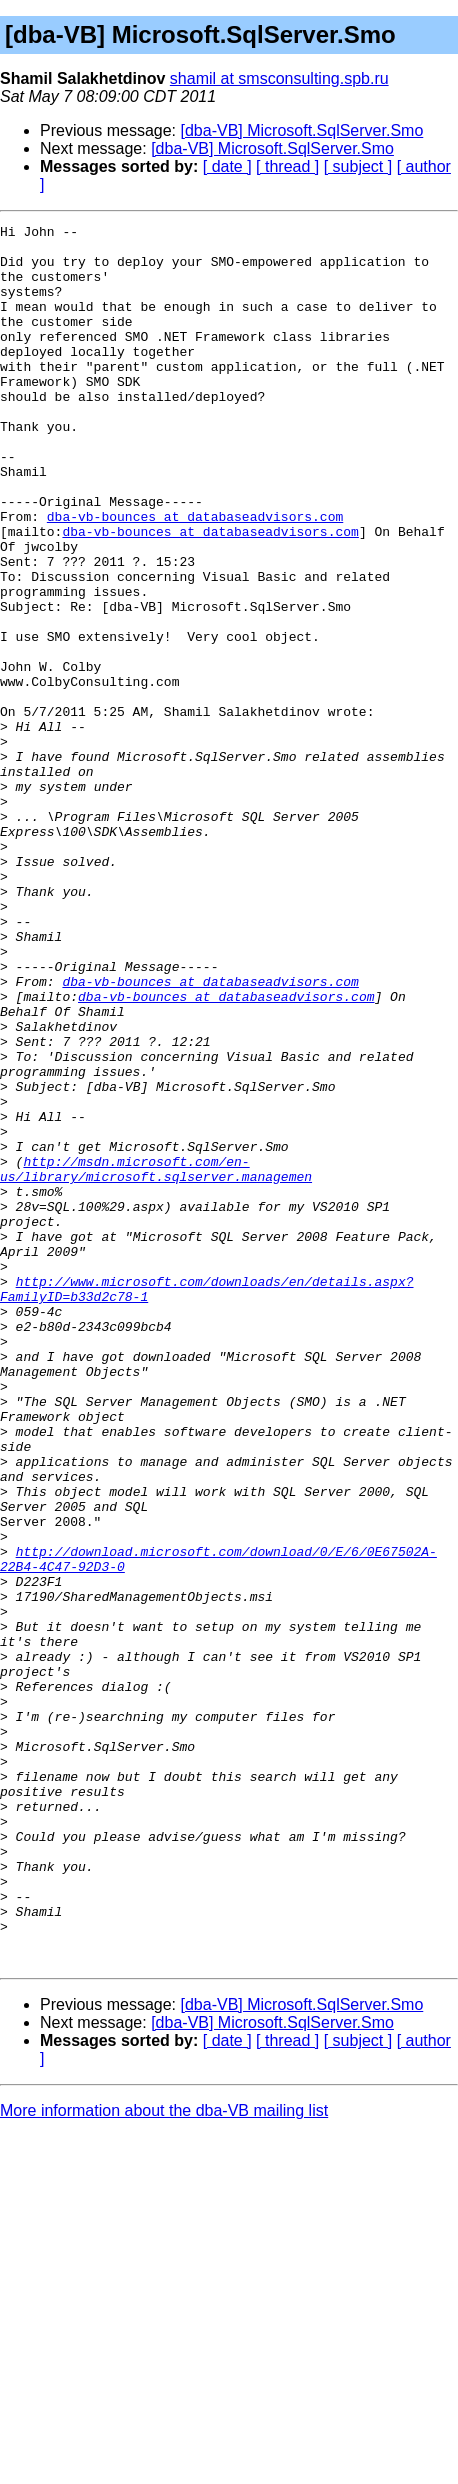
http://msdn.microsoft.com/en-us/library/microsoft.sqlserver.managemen (156, 1359)
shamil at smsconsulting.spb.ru (279, 78)
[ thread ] (287, 166)
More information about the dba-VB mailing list (164, 2458)
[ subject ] (358, 166)
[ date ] (227, 166)
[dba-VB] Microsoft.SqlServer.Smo (302, 130)
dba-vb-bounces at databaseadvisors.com (195, 576)
